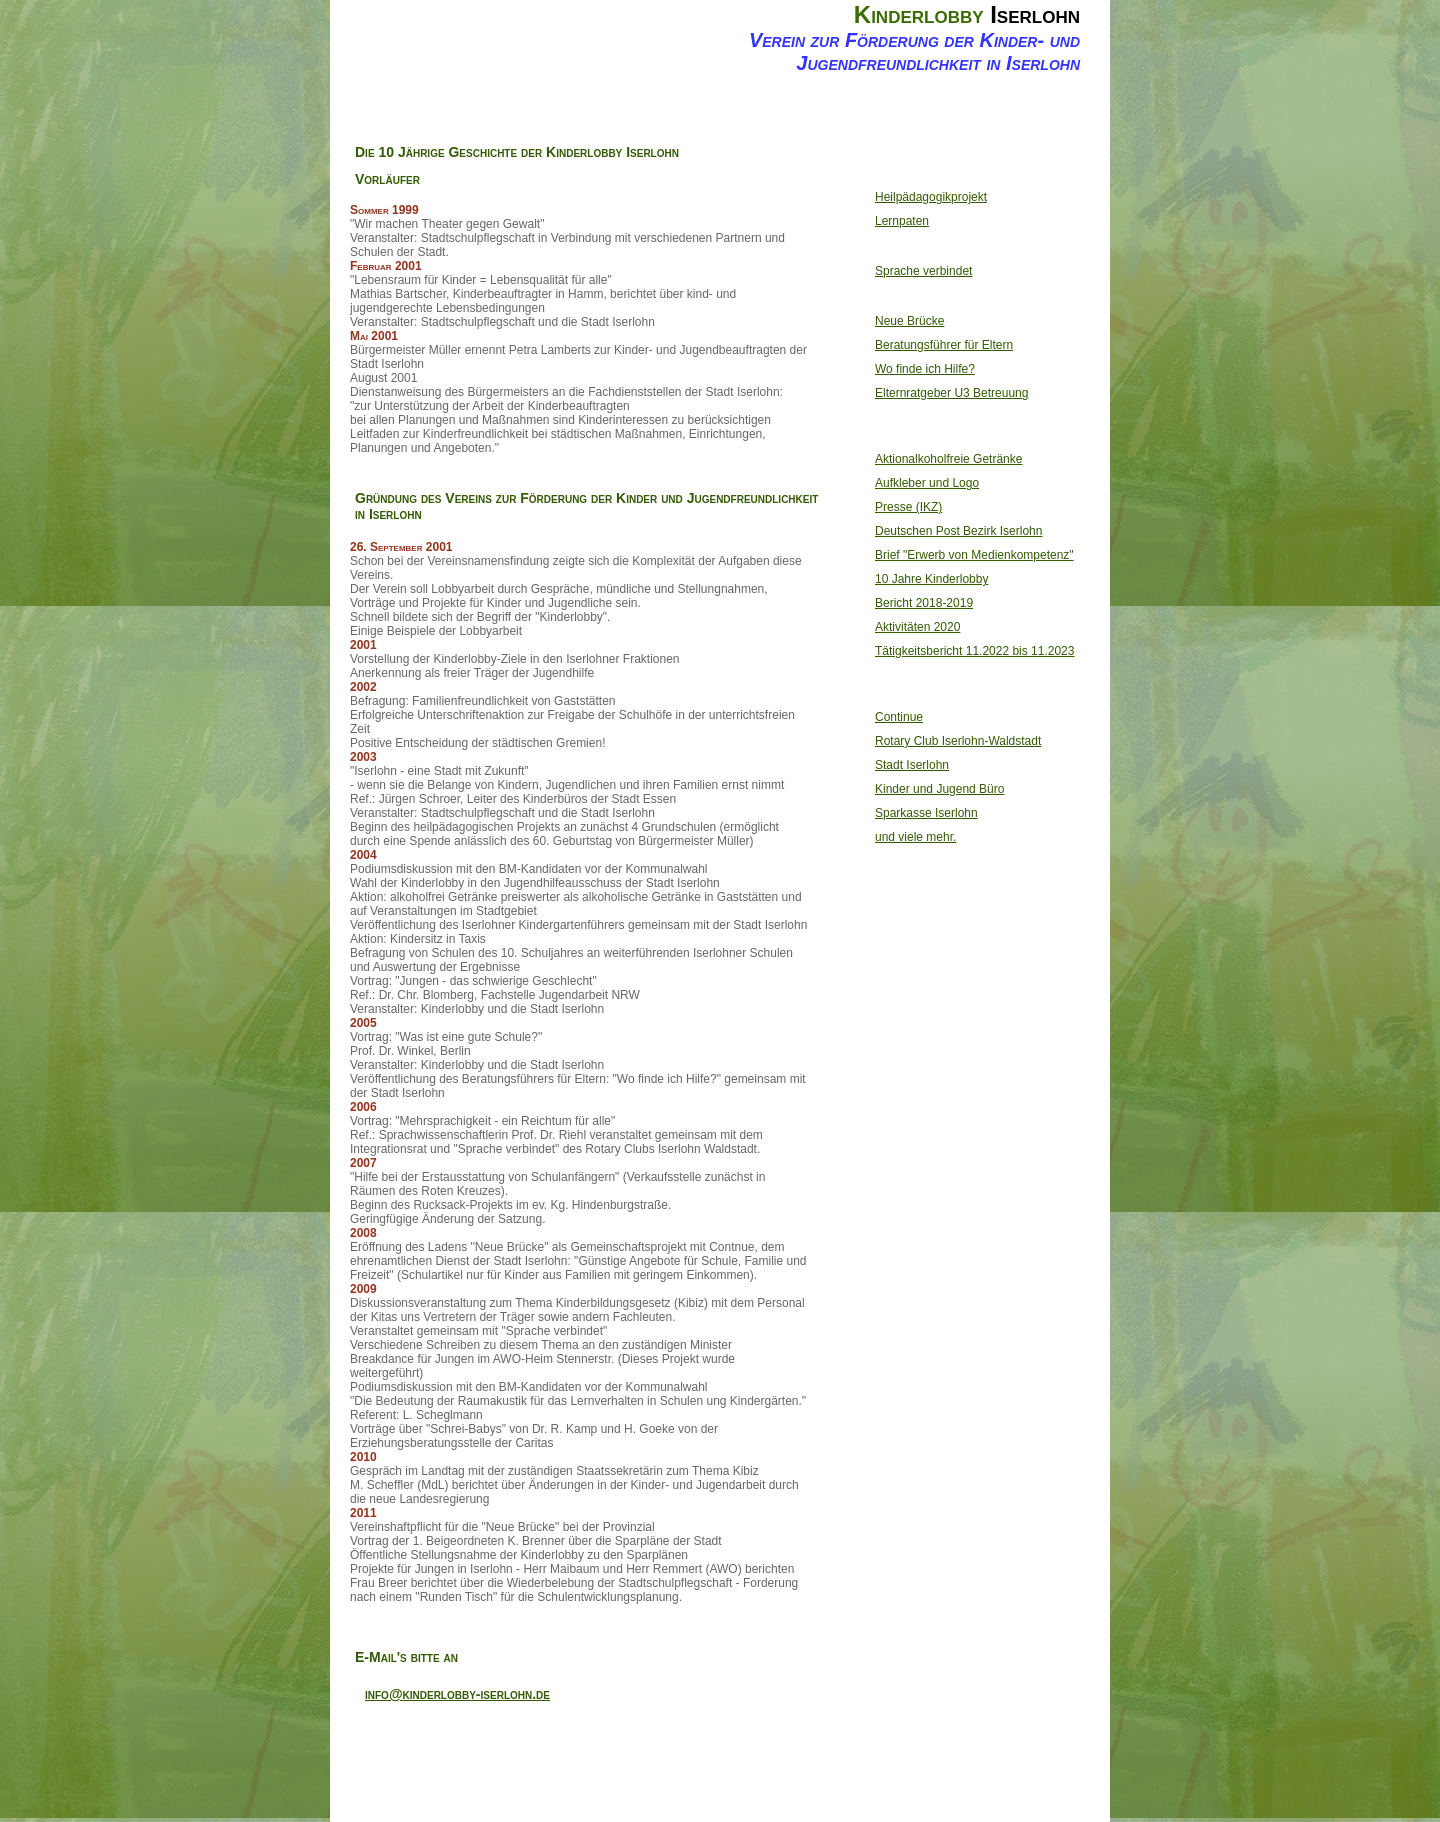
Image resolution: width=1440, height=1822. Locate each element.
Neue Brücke (909, 321)
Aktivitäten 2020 (917, 627)
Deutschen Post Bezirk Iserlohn (958, 531)
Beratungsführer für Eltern (944, 345)
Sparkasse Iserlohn (926, 813)
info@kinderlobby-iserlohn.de (457, 1694)
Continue (899, 717)
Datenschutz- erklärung (1028, 116)
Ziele (564, 108)
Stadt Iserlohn (912, 765)
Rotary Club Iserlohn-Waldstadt (958, 741)
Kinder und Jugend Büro (939, 789)
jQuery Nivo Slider (990, 1787)
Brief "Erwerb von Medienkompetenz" (974, 555)
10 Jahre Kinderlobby (931, 579)
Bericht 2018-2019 (924, 603)
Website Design (824, 1787)
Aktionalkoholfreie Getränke (948, 459)
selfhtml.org (762, 1787)
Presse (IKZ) (908, 507)
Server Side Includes (585, 1787)
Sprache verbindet (923, 271)
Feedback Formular (911, 116)
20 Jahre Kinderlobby (680, 116)
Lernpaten (902, 221)
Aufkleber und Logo (927, 483)
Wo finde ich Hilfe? (925, 369)
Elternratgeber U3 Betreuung (951, 393)
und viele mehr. (915, 837)
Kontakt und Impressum (796, 116)
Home (447, 108)
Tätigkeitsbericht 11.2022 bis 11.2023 (974, 651)
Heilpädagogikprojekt (931, 197)
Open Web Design (897, 1787)
